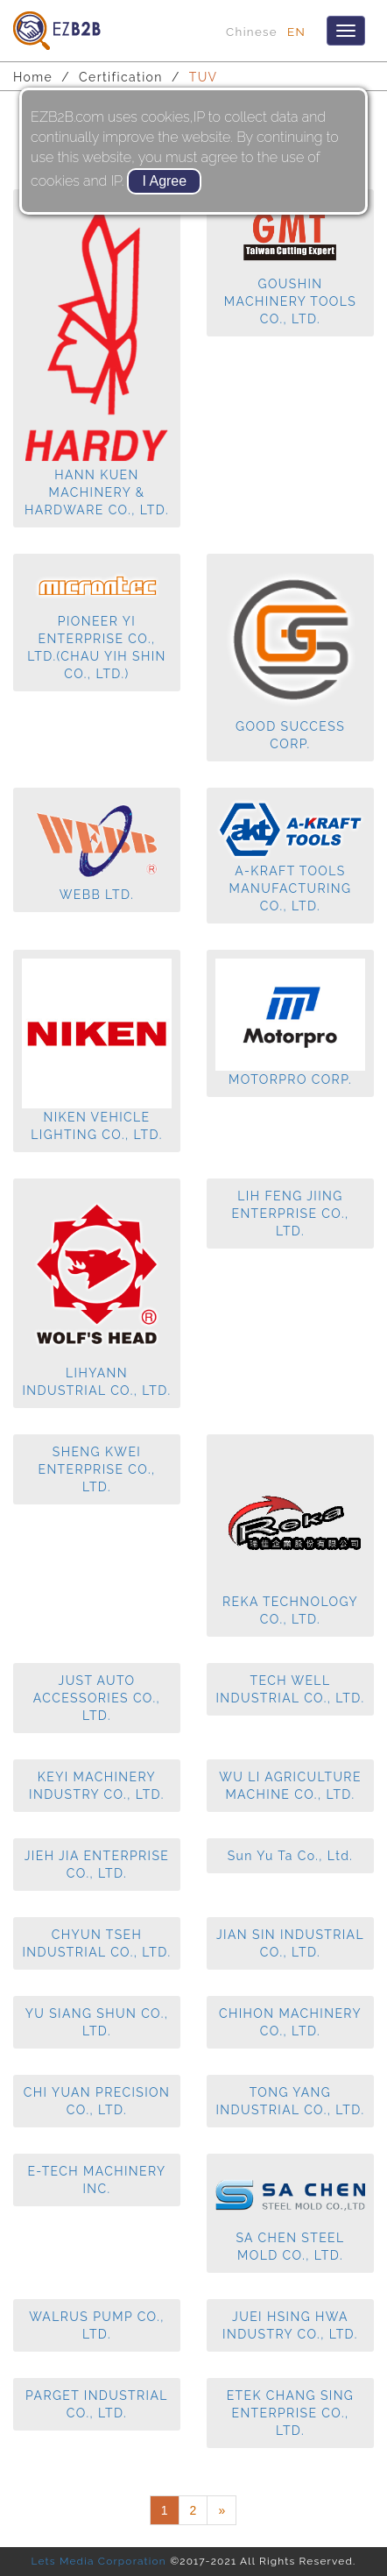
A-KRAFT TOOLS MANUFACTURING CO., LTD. (290, 866)
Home (33, 77)
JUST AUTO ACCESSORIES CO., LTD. (96, 1698)
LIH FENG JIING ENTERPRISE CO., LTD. (289, 1213)
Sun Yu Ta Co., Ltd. (291, 1856)
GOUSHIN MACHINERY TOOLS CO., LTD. (290, 276)
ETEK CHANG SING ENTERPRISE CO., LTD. (291, 2413)
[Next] (221, 2510)
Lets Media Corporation (98, 2561)
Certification (121, 77)
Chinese (252, 32)
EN (296, 32)
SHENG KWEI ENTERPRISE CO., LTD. (96, 1469)
